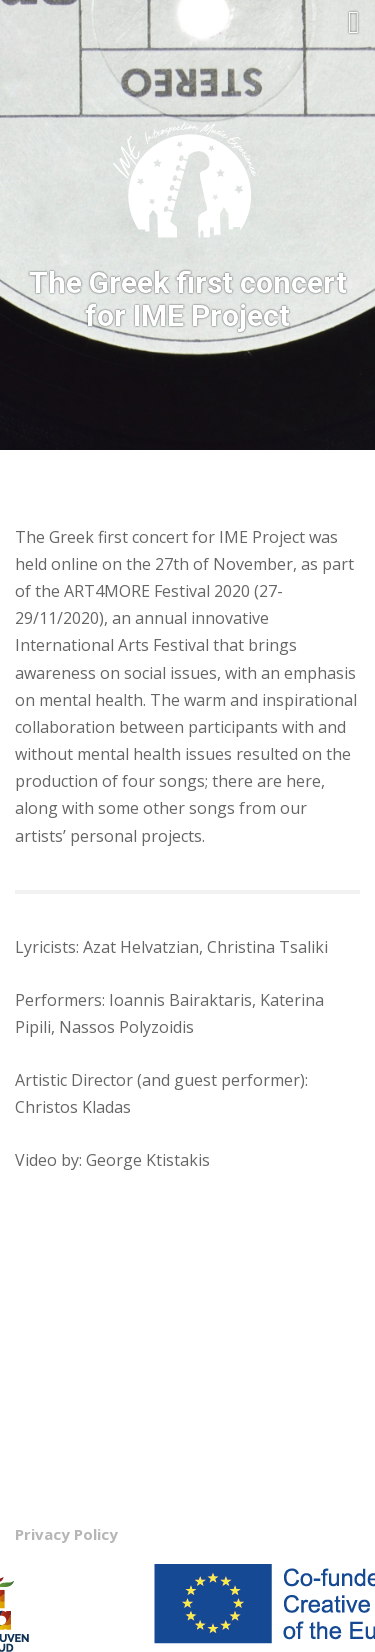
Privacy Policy (66, 1534)
